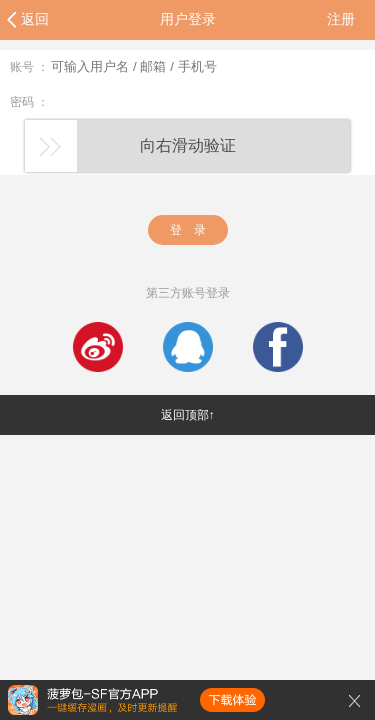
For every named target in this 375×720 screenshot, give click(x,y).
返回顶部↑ (188, 415)
